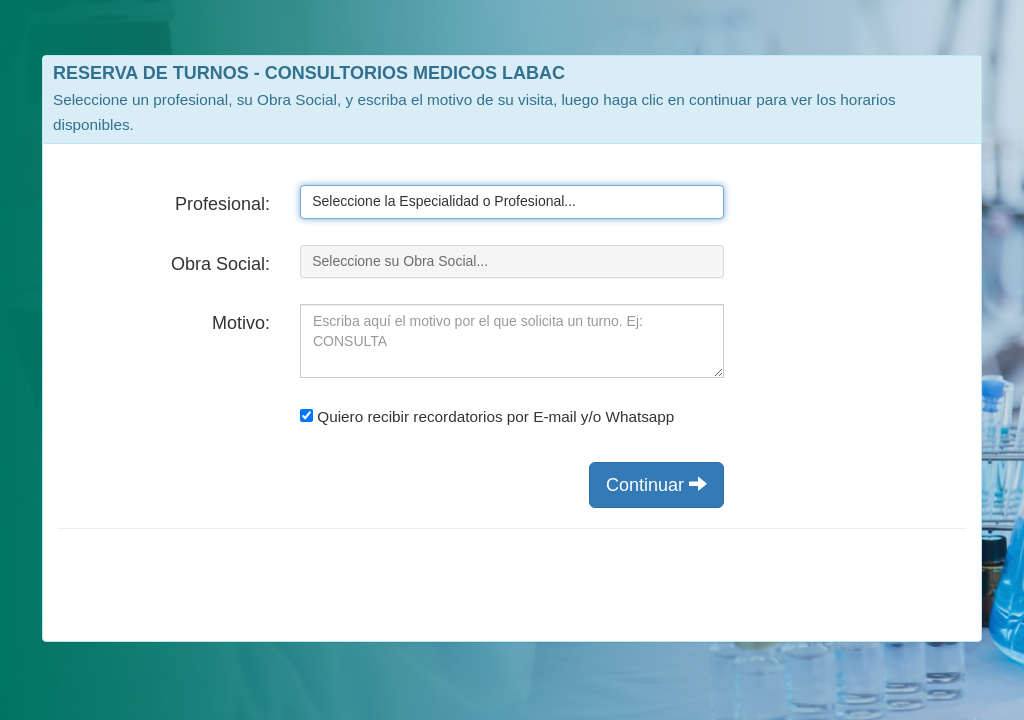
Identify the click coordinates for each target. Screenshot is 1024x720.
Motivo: (241, 323)
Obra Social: (220, 264)
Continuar (656, 484)
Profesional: (222, 204)
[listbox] (512, 202)
